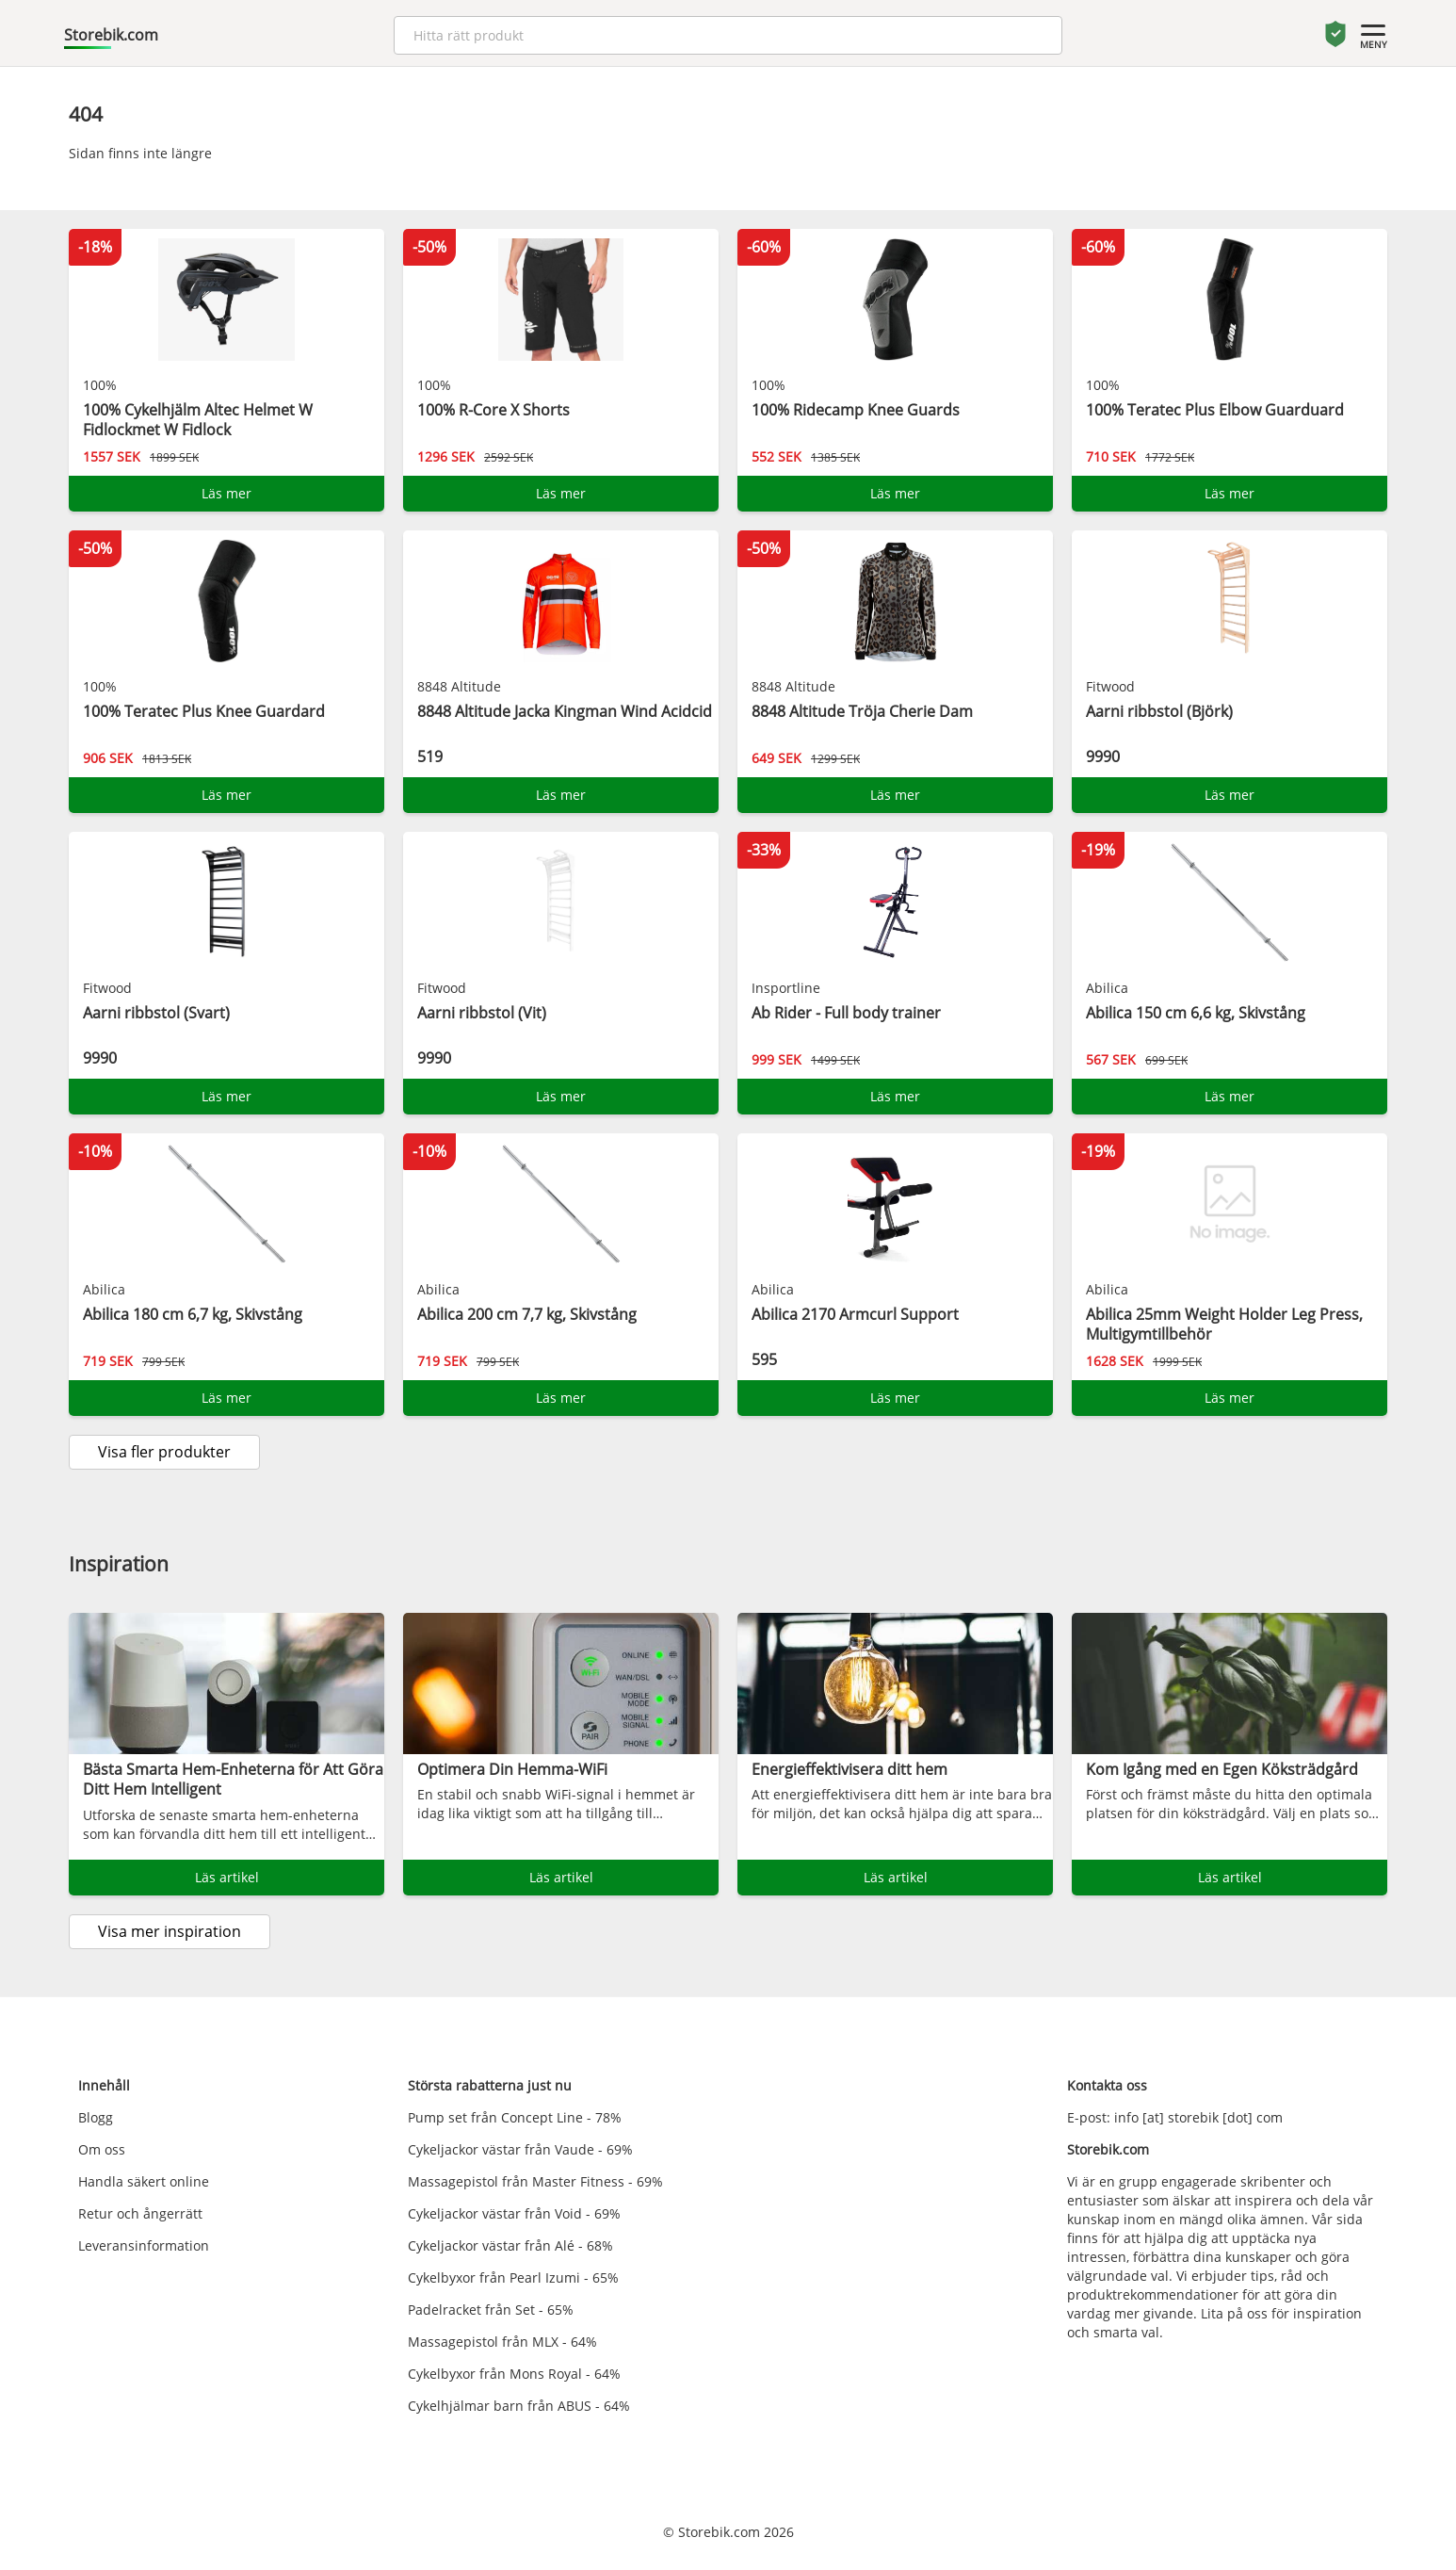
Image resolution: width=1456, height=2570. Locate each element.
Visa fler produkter (164, 1451)
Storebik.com (111, 34)
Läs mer (226, 493)
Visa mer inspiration (169, 1931)
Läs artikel (227, 1877)
